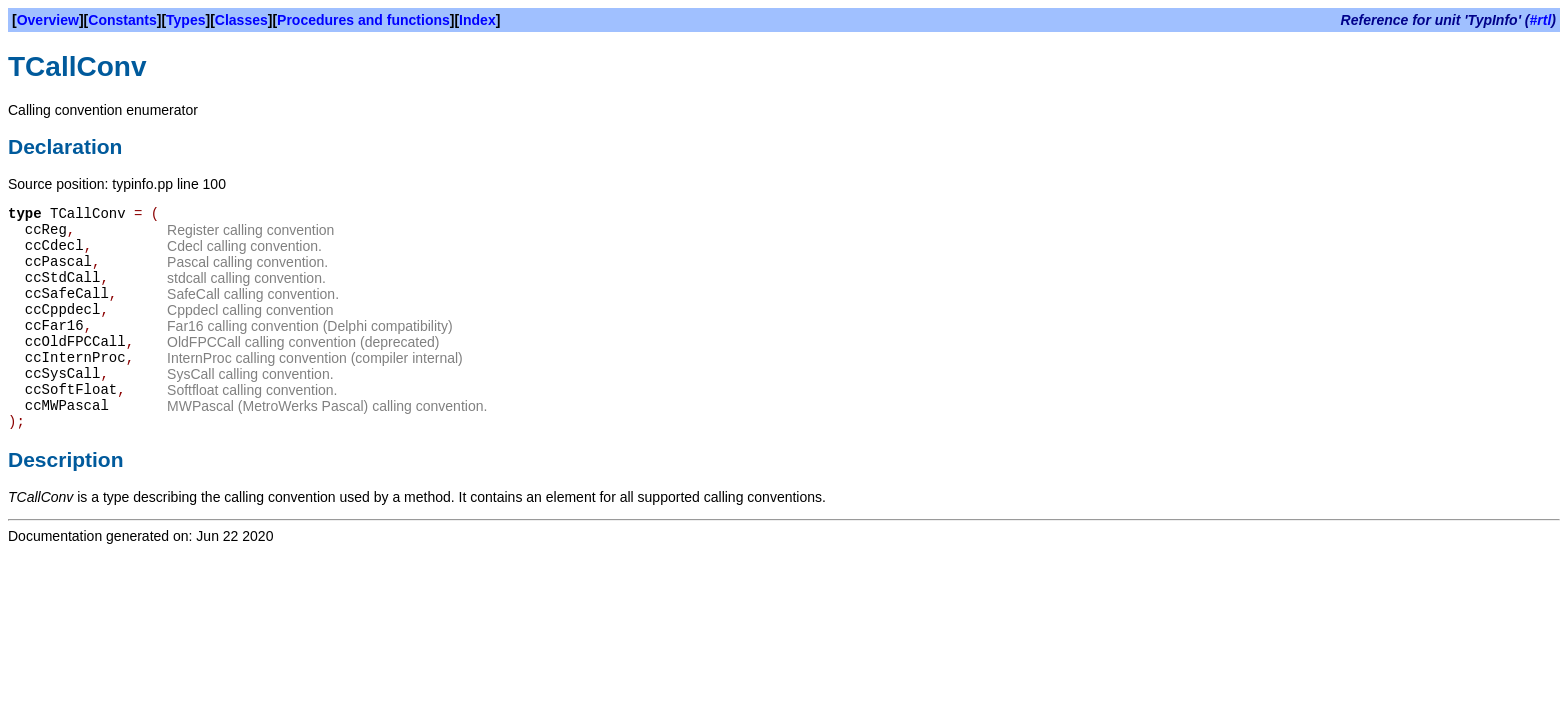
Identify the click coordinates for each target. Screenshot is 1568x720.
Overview (48, 20)
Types (185, 20)
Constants (122, 20)
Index (477, 20)
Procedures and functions (363, 20)
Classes (241, 20)
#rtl (1541, 20)
